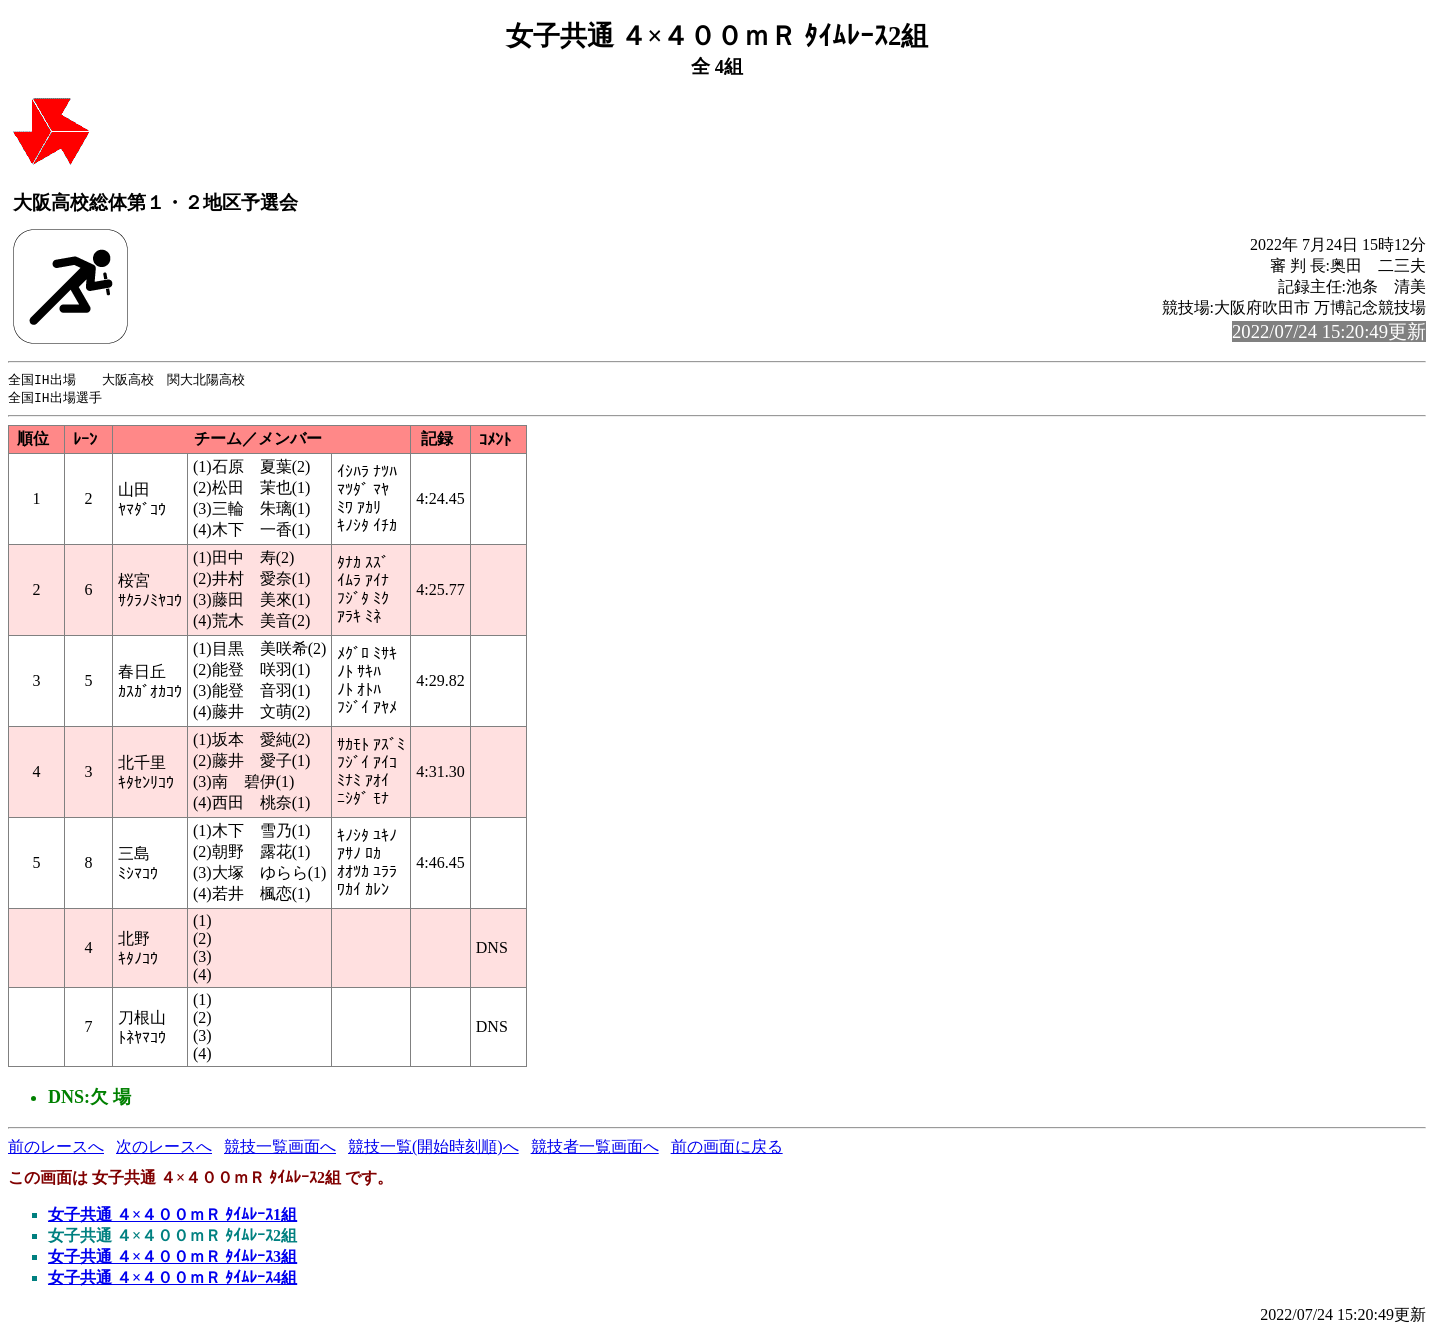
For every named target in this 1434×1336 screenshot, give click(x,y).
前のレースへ (56, 1148)
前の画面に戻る (727, 1148)
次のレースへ (164, 1148)
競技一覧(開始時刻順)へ (433, 1148)
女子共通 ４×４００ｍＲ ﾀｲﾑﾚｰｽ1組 (172, 1216)
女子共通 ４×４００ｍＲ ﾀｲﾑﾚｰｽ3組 (172, 1258)
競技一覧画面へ (280, 1148)
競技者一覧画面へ (595, 1148)
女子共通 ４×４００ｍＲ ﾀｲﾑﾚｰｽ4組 (172, 1279)
